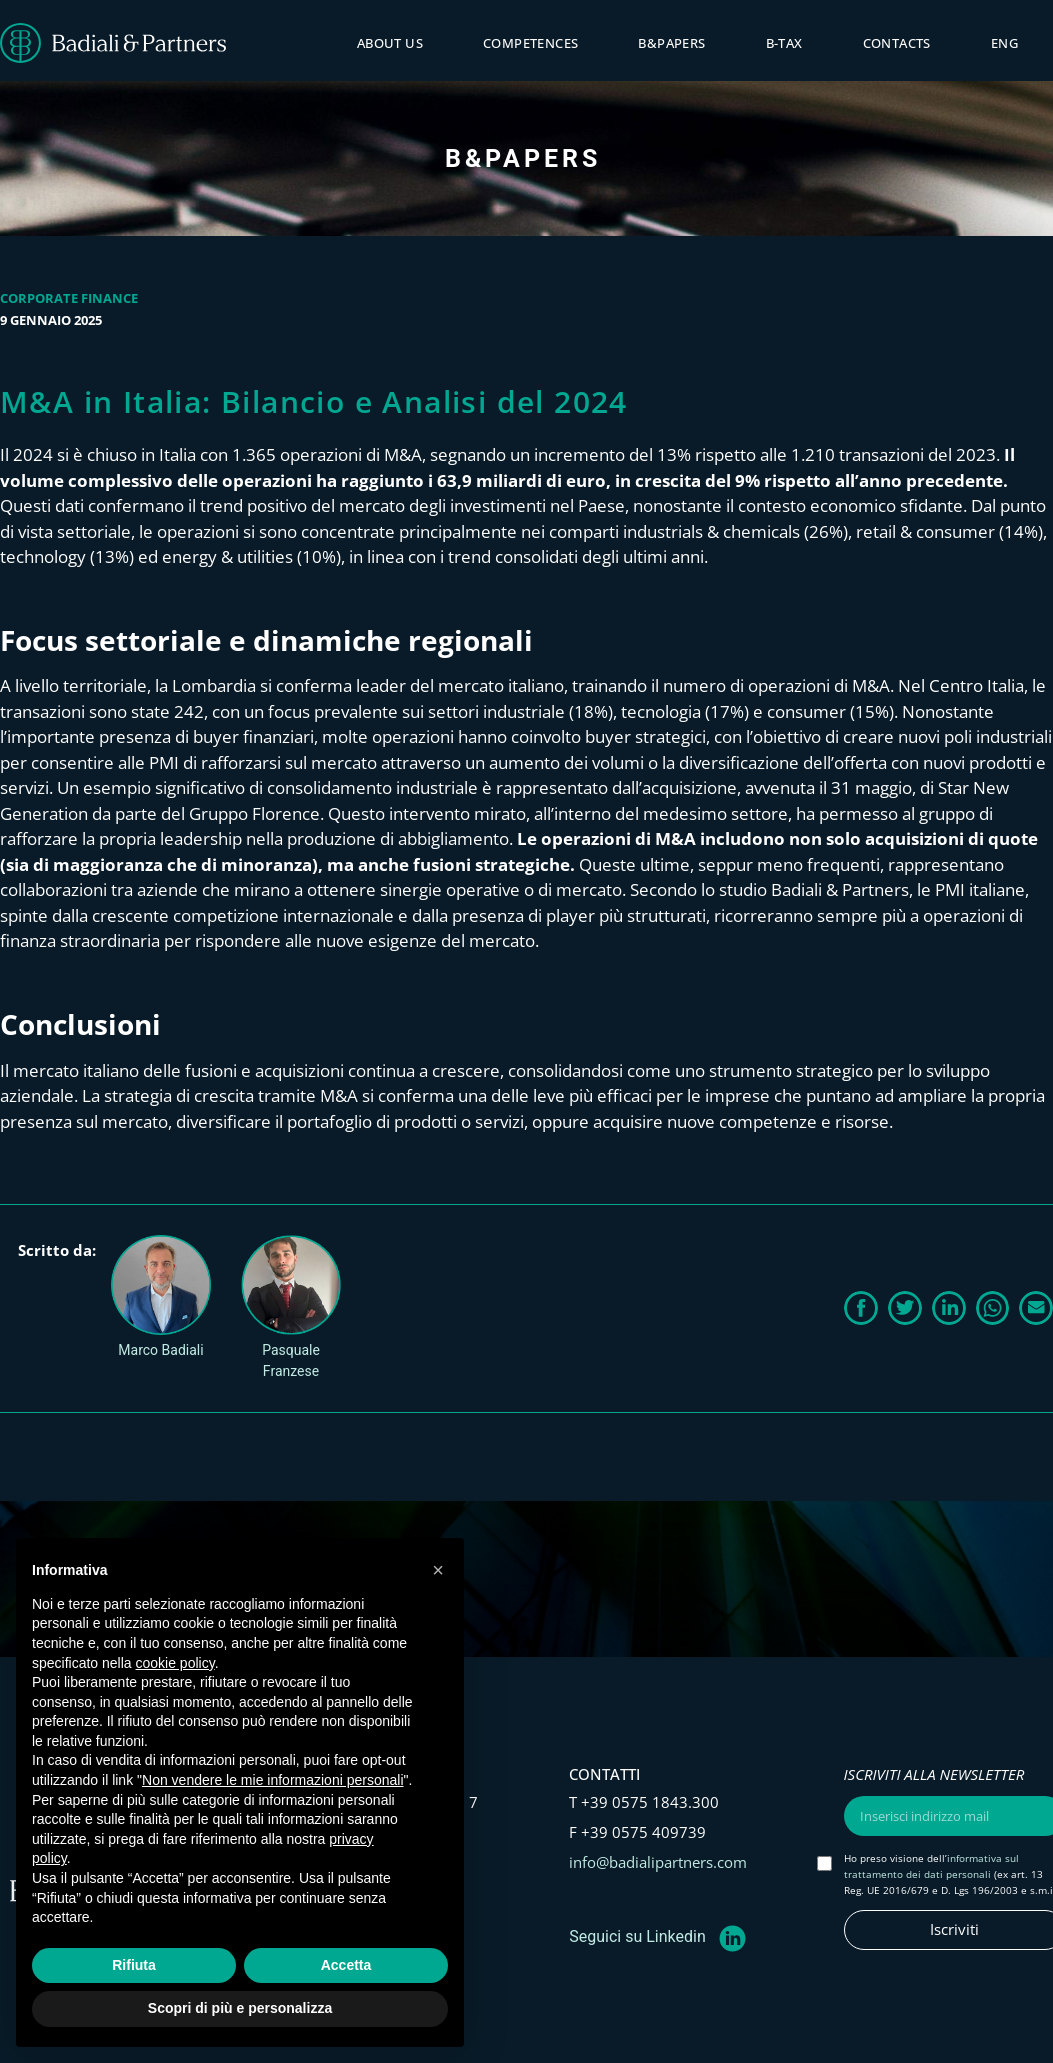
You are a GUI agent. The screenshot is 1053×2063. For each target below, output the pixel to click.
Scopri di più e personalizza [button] (240, 2008)
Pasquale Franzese (291, 1360)
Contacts (897, 43)
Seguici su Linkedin (637, 1936)
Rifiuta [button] (134, 1965)
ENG (1004, 43)
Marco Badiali (160, 1350)
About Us (390, 43)
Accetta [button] (346, 1965)
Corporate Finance (69, 298)
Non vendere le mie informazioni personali (272, 1780)
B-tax (784, 43)
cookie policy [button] (175, 1663)
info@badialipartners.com (658, 1862)
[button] (861, 1308)
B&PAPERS (671, 43)
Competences (530, 43)
